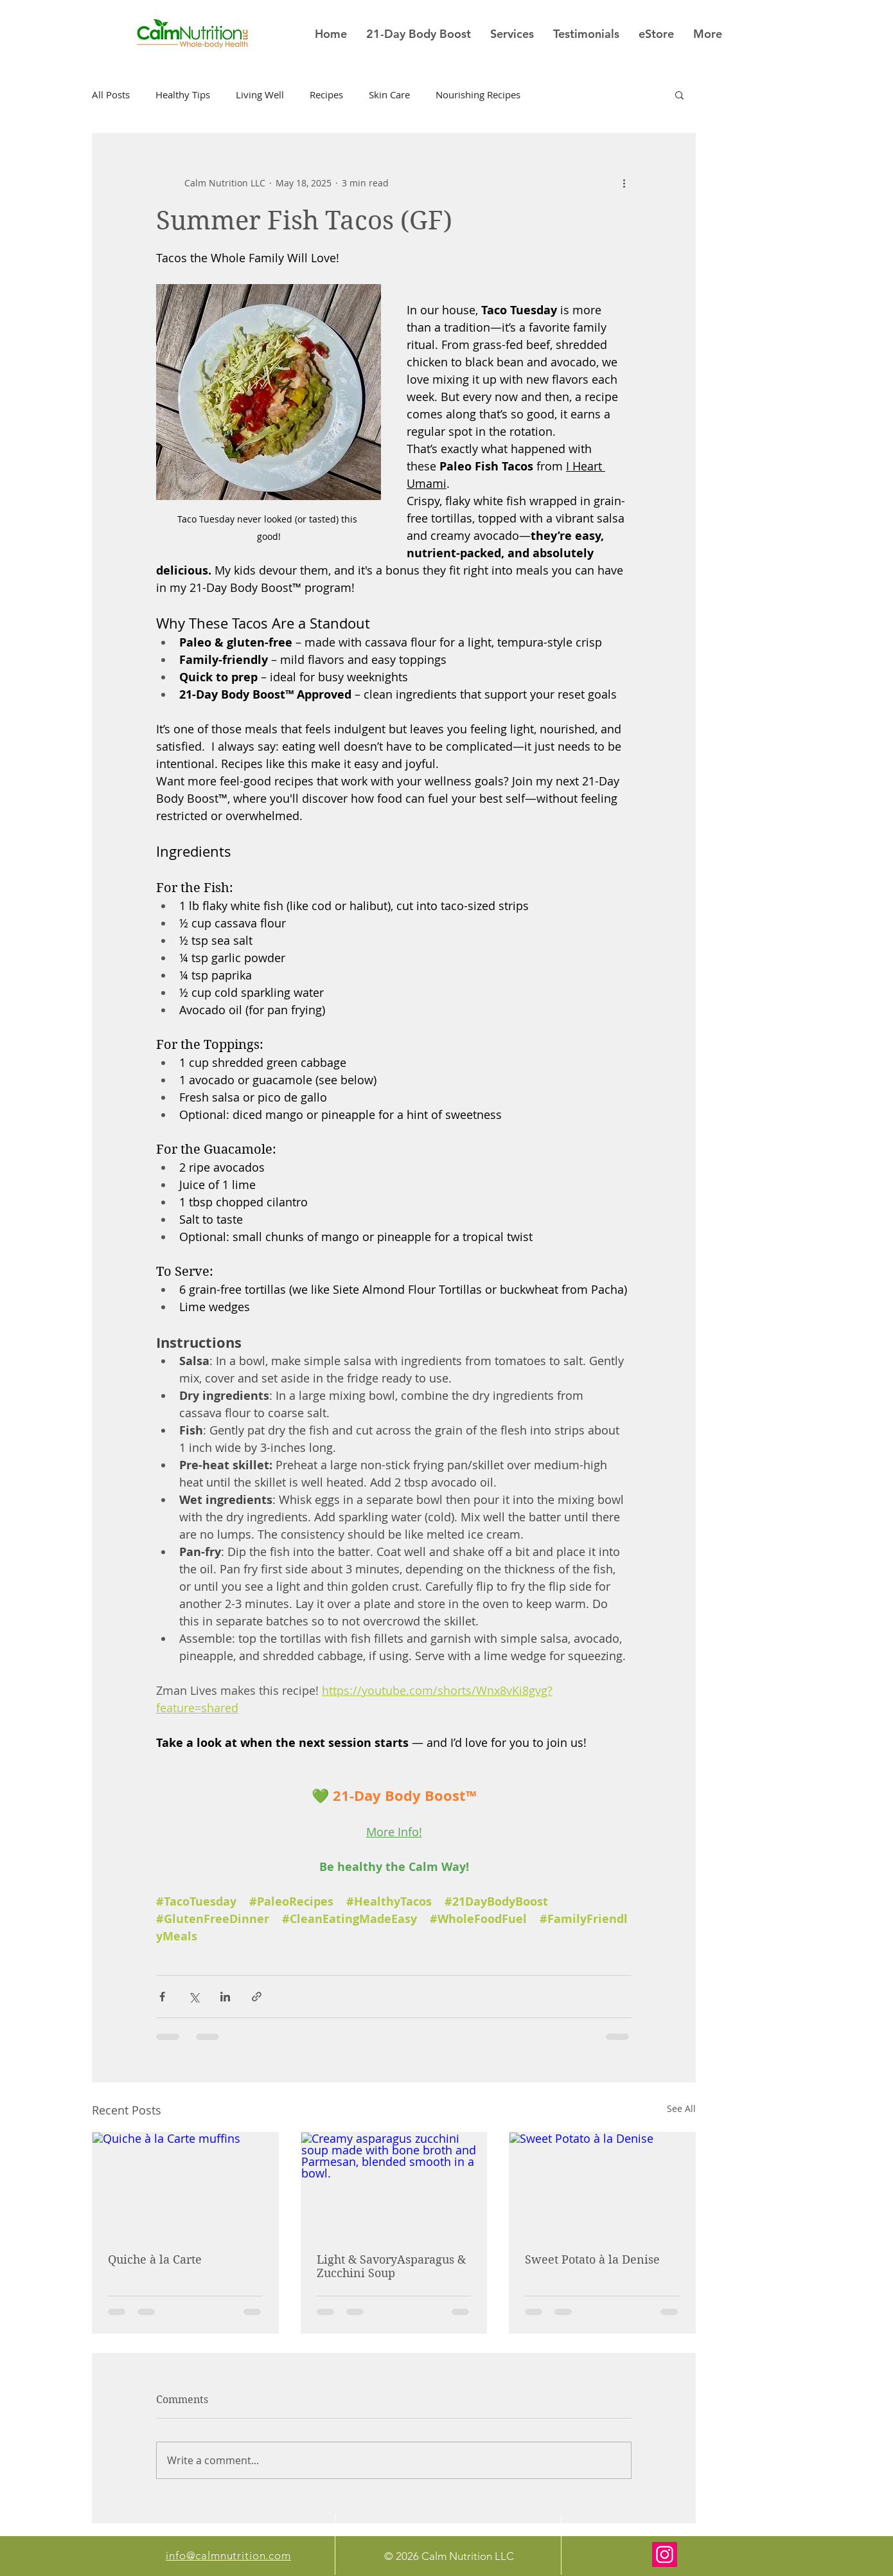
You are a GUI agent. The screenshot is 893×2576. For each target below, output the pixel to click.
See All (681, 2108)
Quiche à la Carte (155, 2259)
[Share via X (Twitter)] (194, 1996)
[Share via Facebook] (162, 1996)
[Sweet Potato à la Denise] (602, 2185)
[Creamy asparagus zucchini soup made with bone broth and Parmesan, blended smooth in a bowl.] (394, 2185)
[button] (679, 94)
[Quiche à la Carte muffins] (185, 2185)
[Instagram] (664, 2554)
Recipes (326, 94)
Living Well (260, 94)
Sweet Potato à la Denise (592, 2259)
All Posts (111, 94)
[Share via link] (257, 1996)
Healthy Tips (182, 94)
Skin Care (389, 94)
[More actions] (624, 182)
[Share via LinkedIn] (225, 1996)
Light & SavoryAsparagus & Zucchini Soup (391, 2266)
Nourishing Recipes (478, 94)
